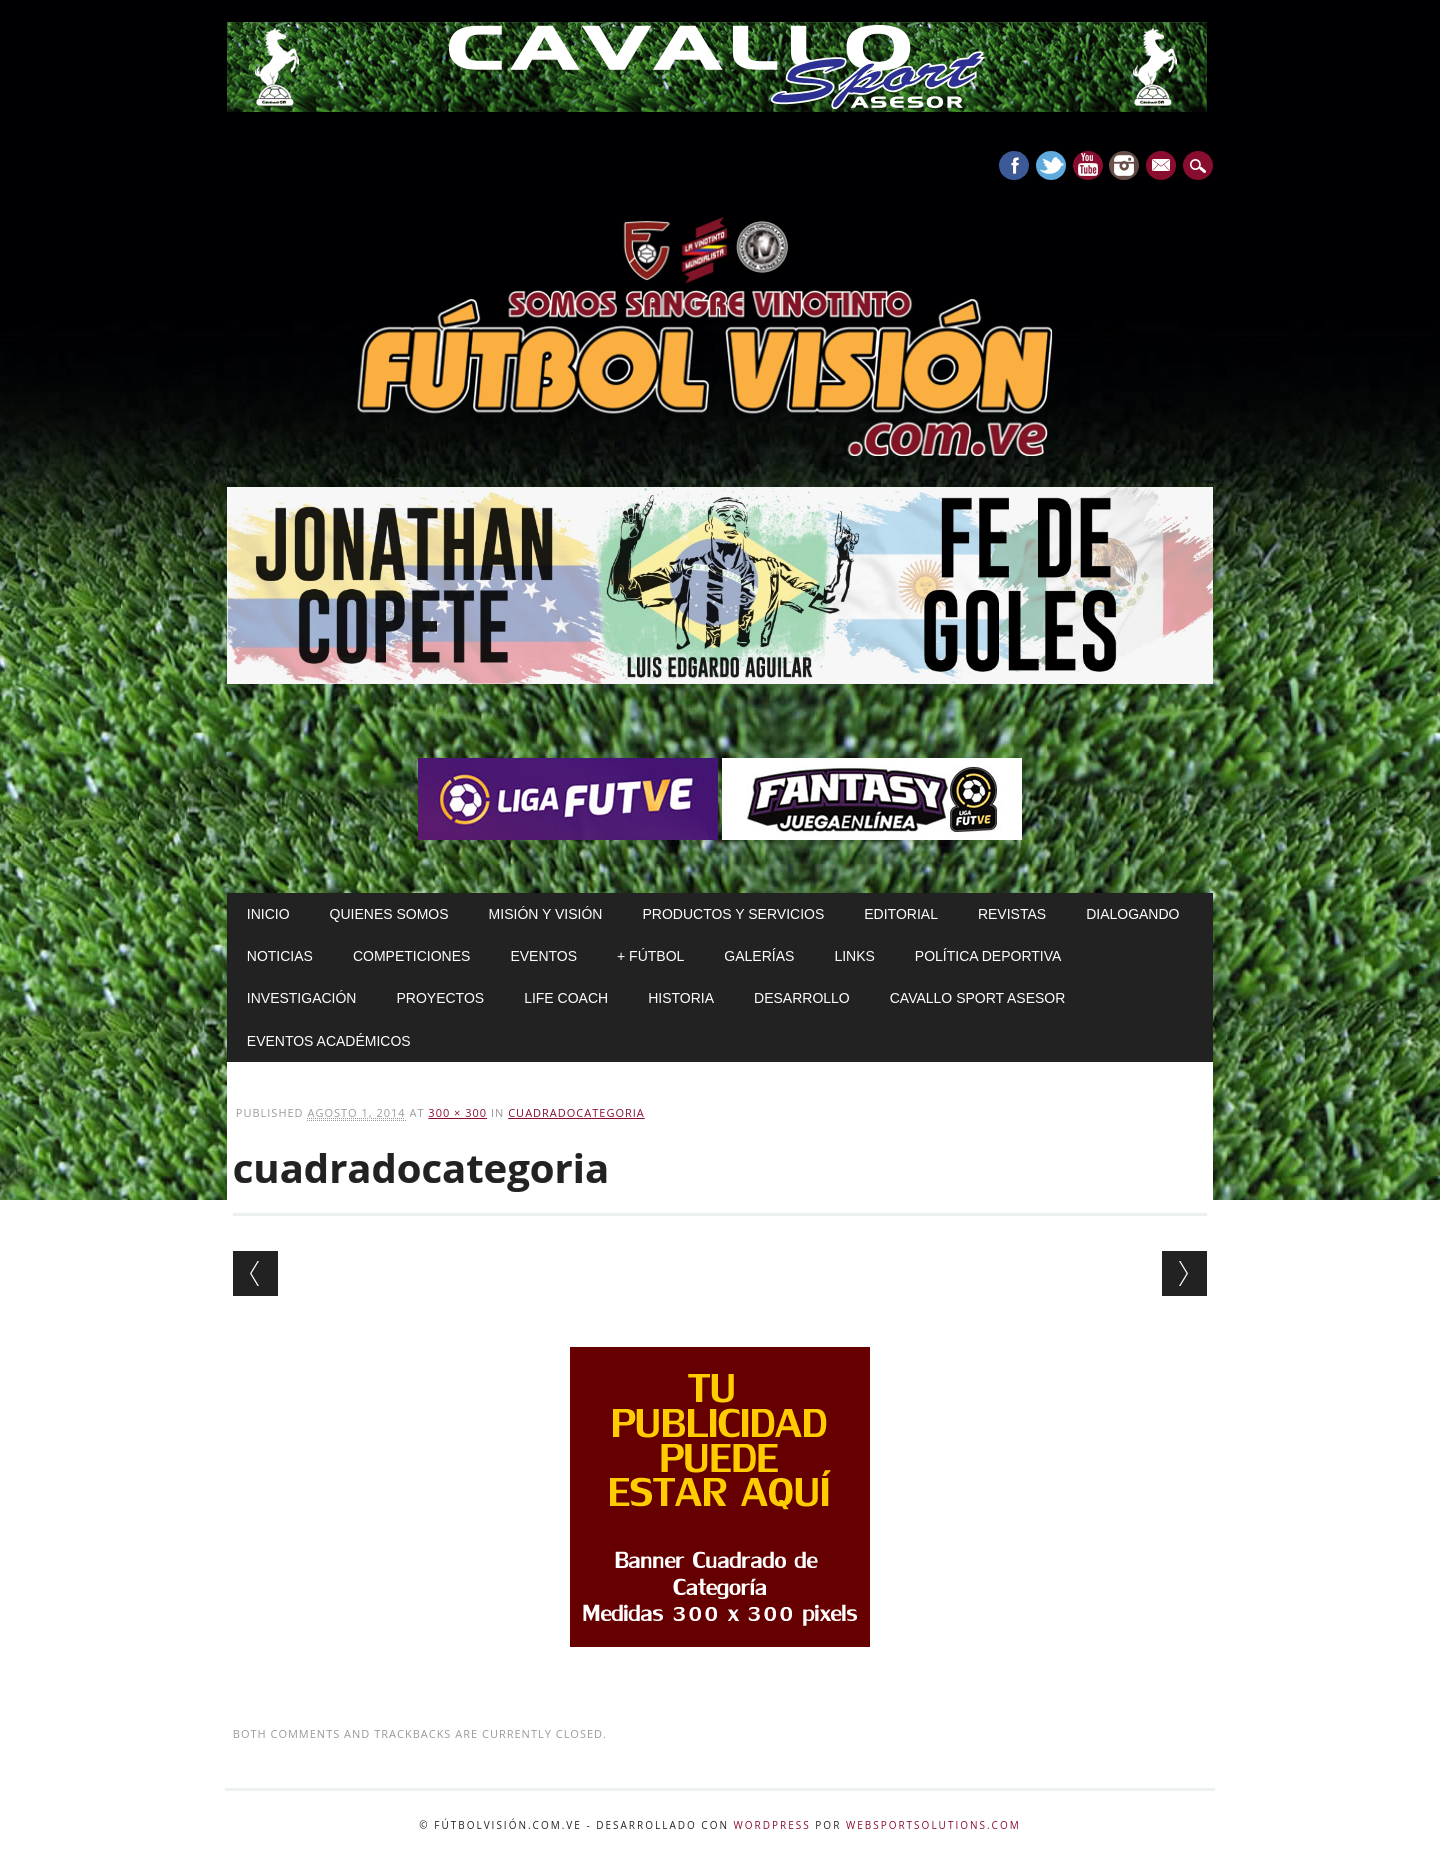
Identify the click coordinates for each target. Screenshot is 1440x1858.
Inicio (268, 914)
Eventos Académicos (329, 1041)
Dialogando (1132, 914)
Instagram (1124, 165)
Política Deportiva (988, 956)
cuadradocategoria (576, 1112)
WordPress (772, 1825)
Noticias (280, 956)
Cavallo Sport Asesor (978, 998)
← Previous (255, 1273)
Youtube (1088, 165)
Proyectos (440, 998)
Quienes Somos (389, 914)
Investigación (302, 998)
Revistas (1012, 914)
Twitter (1051, 165)
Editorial (901, 914)
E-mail (1164, 167)
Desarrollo (802, 998)
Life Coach (566, 998)
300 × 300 (457, 1112)
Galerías (759, 956)
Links (854, 956)
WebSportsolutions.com (933, 1825)
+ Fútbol (650, 956)
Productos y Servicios (733, 914)
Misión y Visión (546, 914)
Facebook (1014, 165)
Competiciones (411, 956)
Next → (1184, 1273)
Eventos (543, 956)
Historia (681, 998)
